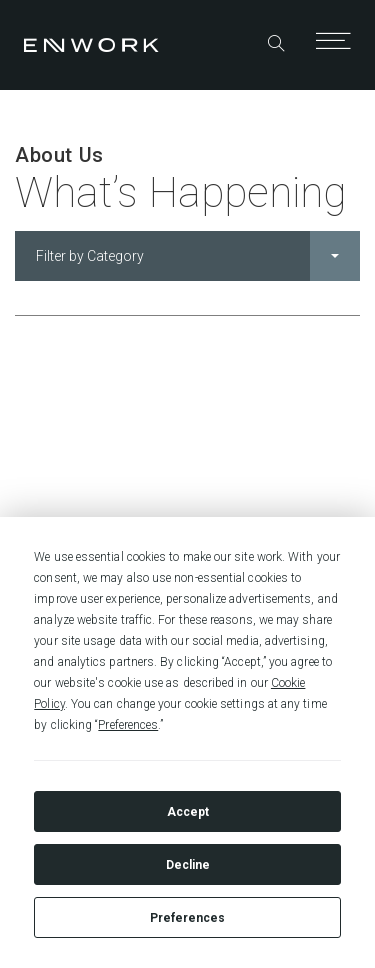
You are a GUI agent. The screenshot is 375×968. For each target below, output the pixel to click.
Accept (188, 812)
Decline (188, 865)
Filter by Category (198, 256)
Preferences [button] (128, 725)
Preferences (187, 918)
